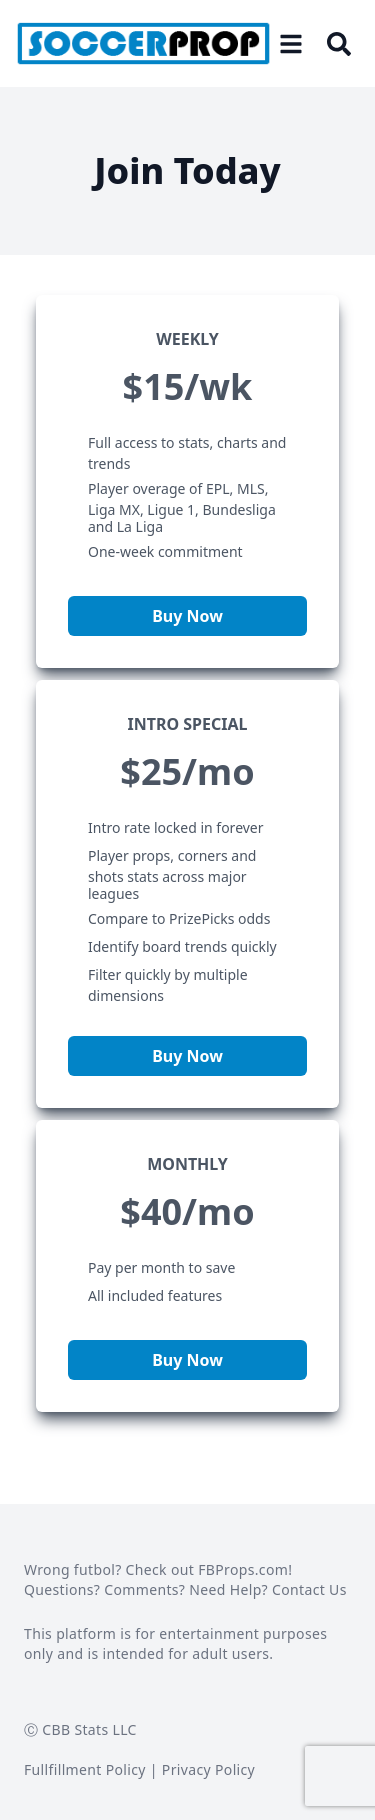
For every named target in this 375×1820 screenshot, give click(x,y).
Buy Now (187, 616)
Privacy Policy (208, 1769)
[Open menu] (291, 44)
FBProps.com (243, 1569)
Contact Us (309, 1589)
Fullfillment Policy (85, 1769)
